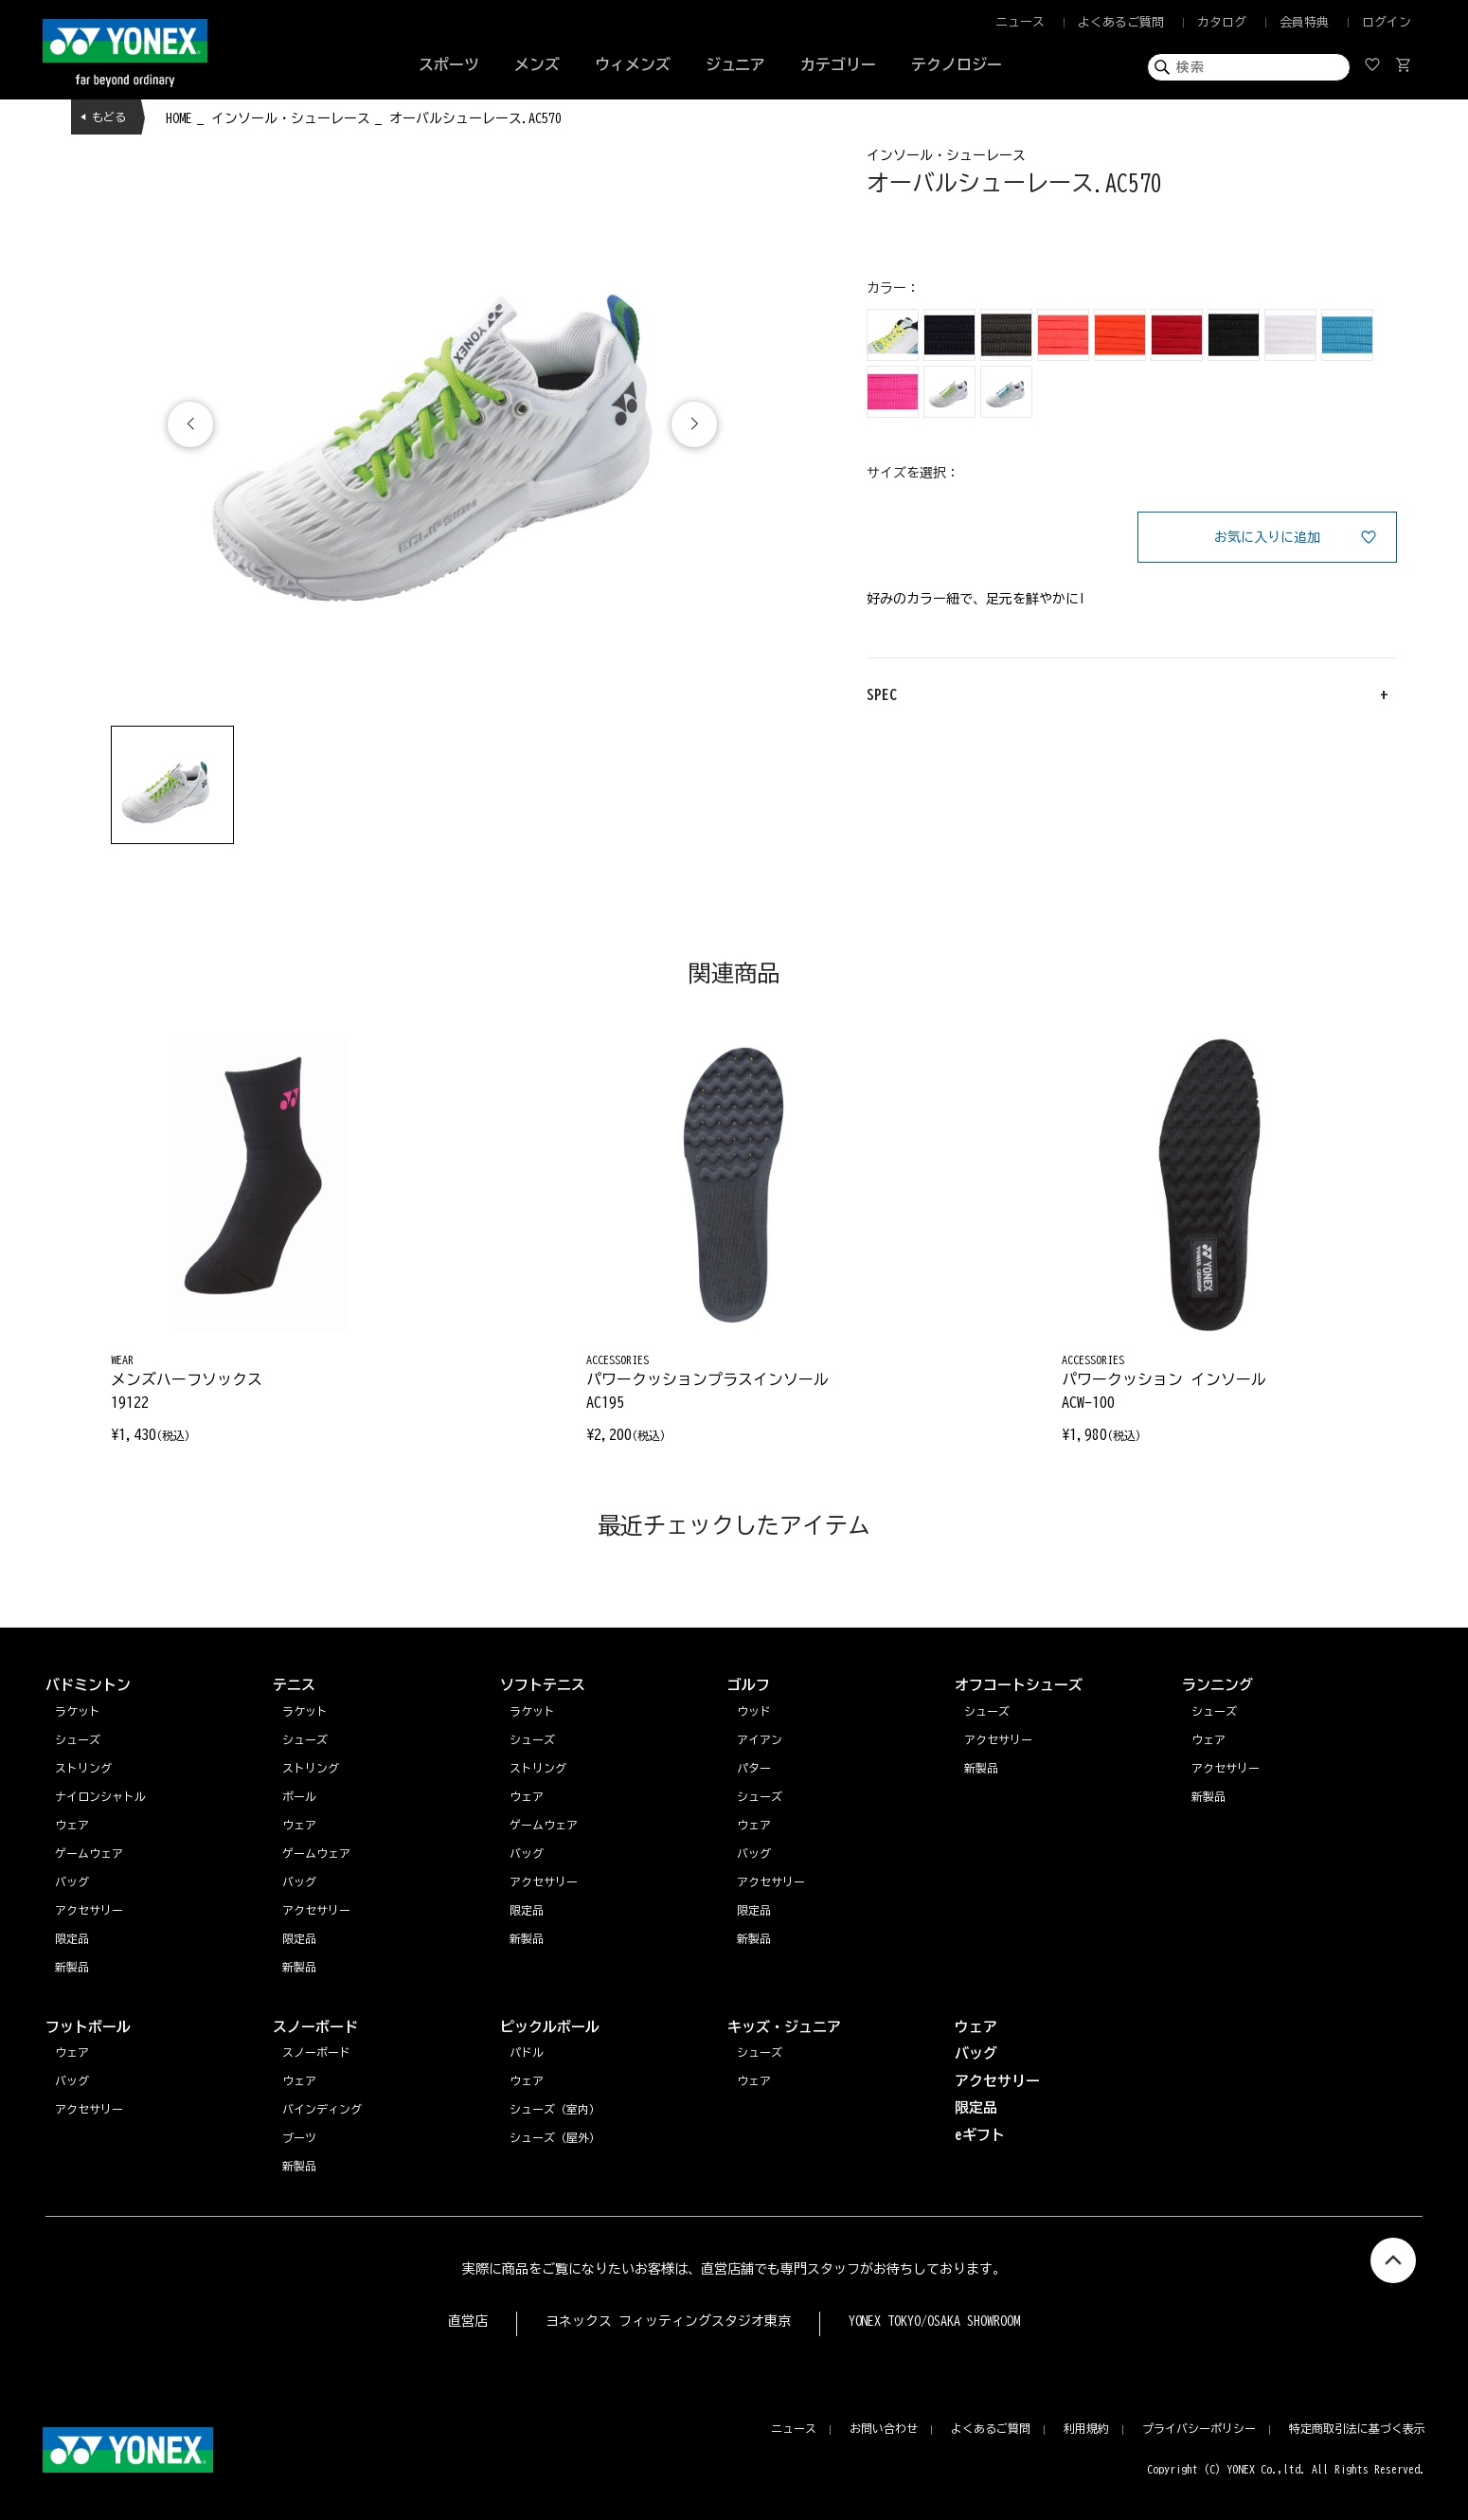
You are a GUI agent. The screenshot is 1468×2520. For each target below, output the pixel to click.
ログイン (1386, 22)
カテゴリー (838, 64)
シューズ (1214, 1711)
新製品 (1208, 1796)
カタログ (1221, 22)
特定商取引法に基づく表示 (1357, 2428)
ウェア (1208, 1739)
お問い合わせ (884, 2428)
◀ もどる (103, 116)
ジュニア (736, 64)
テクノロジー (956, 64)
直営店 (468, 2321)
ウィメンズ (633, 64)
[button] (694, 424)
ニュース (1020, 22)
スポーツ (449, 64)
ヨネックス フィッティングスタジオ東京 (668, 2321)
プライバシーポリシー (1199, 2428)
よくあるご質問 (1121, 22)
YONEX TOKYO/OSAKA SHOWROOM (935, 2321)
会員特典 (1304, 22)
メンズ (537, 64)
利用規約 (1086, 2428)
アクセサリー (1225, 1767)
